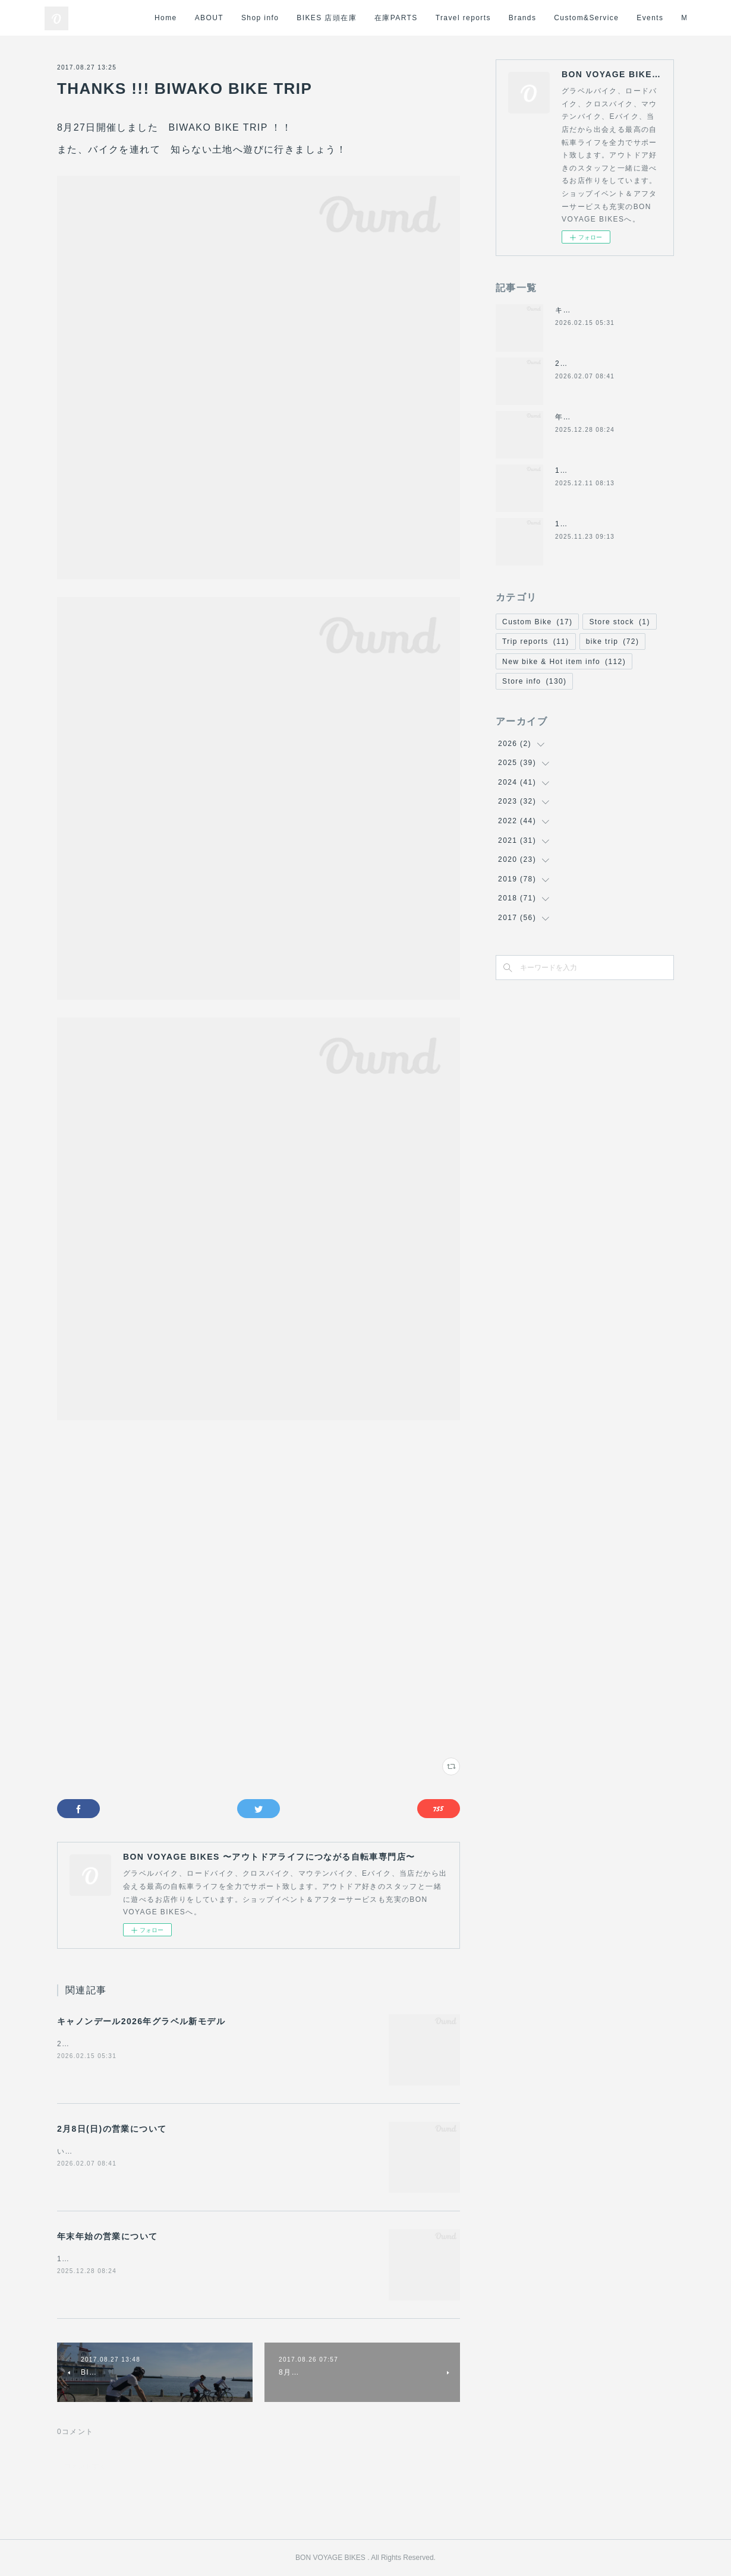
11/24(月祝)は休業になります (609, 524)
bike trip (612, 641)
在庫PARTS (494, 18)
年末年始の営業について (107, 2236)
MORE (665, 18)
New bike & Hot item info (564, 662)
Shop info (358, 18)
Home (264, 18)
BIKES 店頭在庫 (425, 18)
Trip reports (535, 641)
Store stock (619, 622)
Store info (534, 681)
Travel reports (562, 18)
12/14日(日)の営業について (605, 470)
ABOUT (308, 18)
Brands (621, 18)
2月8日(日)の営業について (112, 2129)
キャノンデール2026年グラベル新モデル (141, 2021)
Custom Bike (537, 622)
